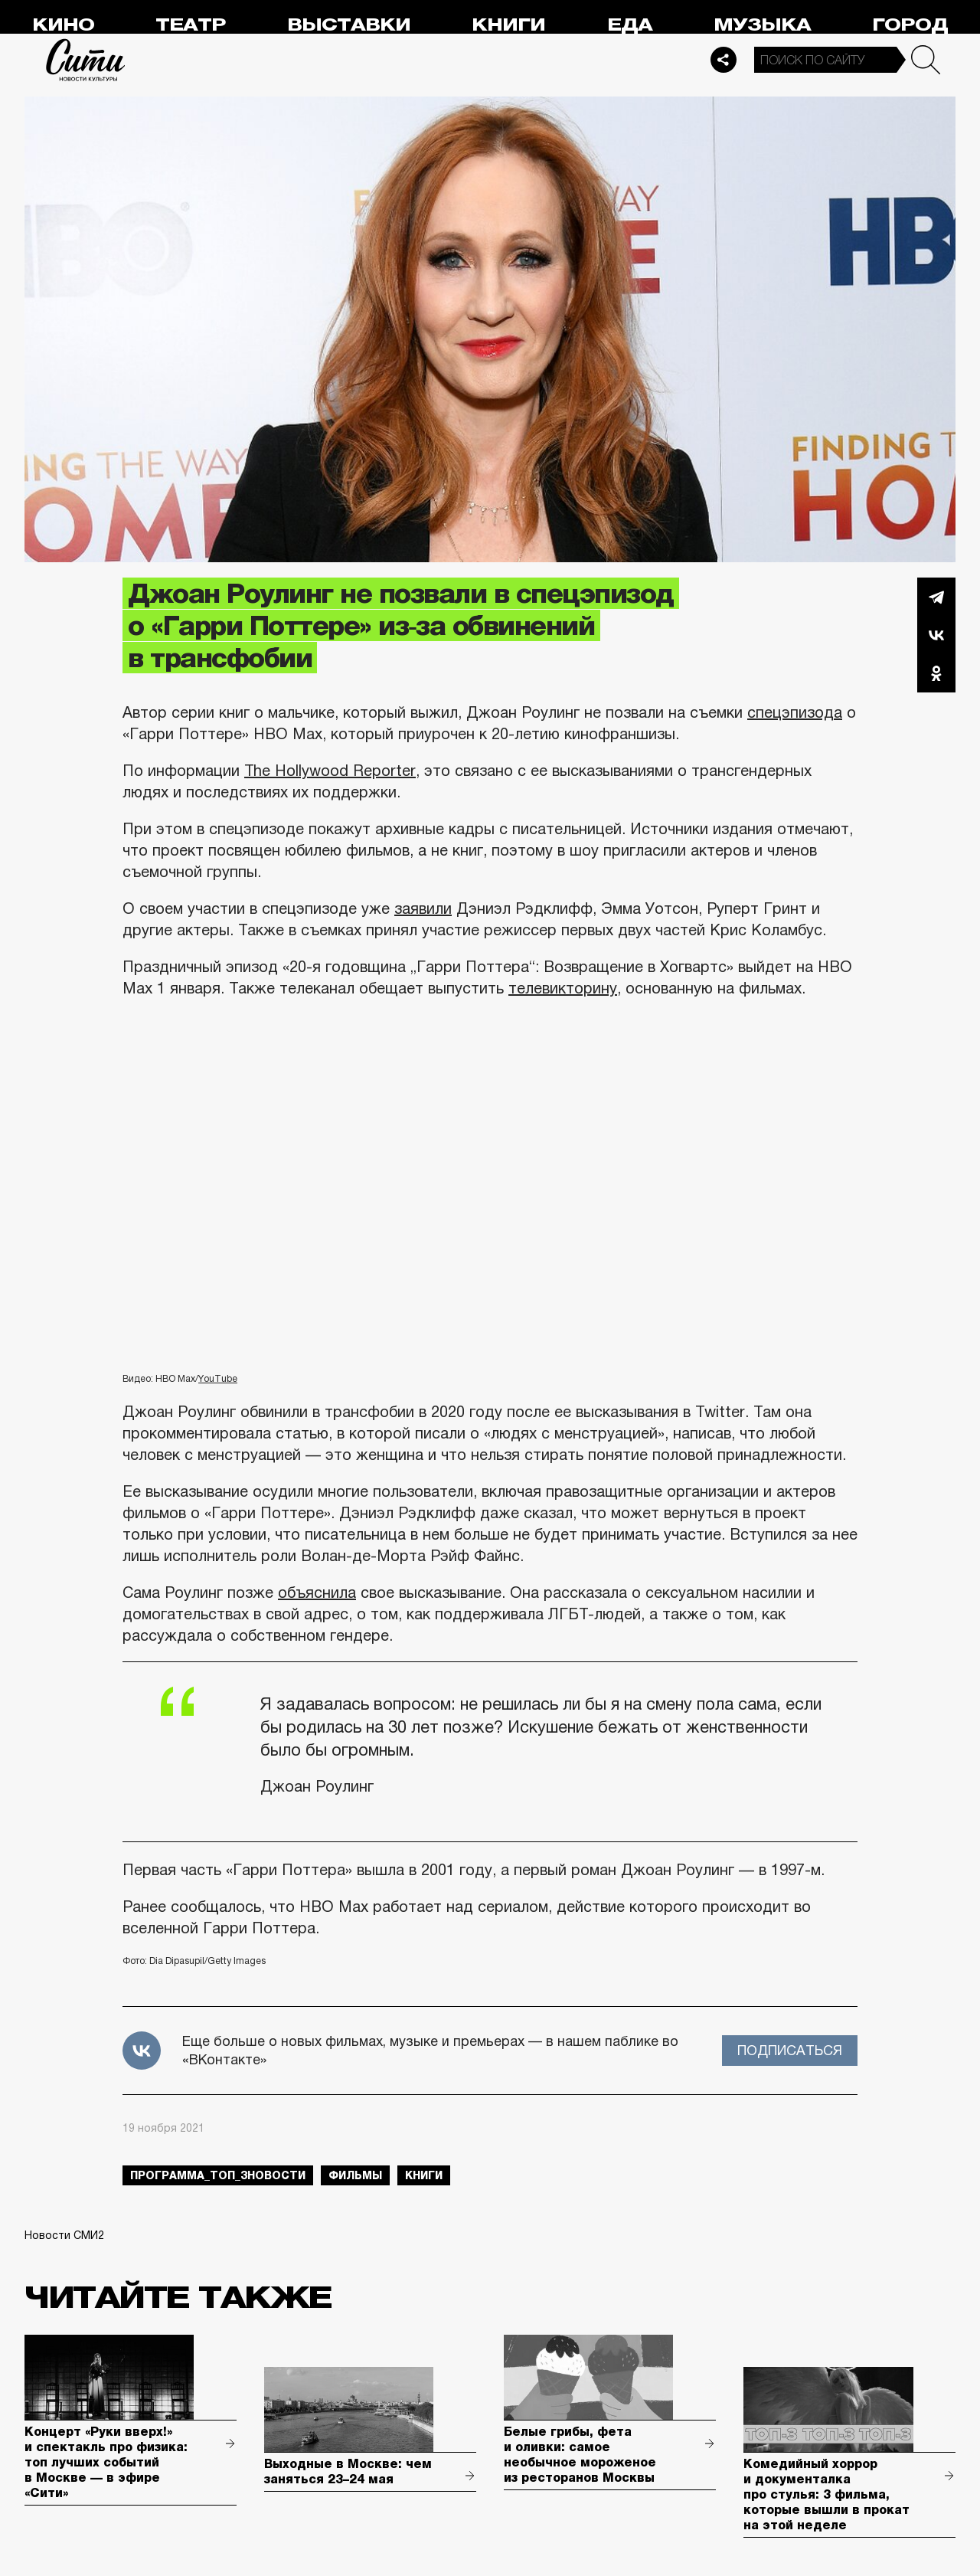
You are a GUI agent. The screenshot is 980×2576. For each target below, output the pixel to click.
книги (424, 2175)
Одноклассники (936, 673)
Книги (508, 24)
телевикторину (562, 988)
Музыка (762, 24)
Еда (629, 24)
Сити (86, 59)
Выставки (348, 24)
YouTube (217, 1378)
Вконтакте (936, 635)
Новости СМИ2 (64, 2235)
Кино (63, 24)
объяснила (317, 1592)
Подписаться (789, 2050)
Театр (190, 24)
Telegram (936, 597)
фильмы (355, 2175)
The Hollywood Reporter (330, 770)
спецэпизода (794, 712)
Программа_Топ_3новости (217, 2175)
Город (910, 24)
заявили (423, 908)
